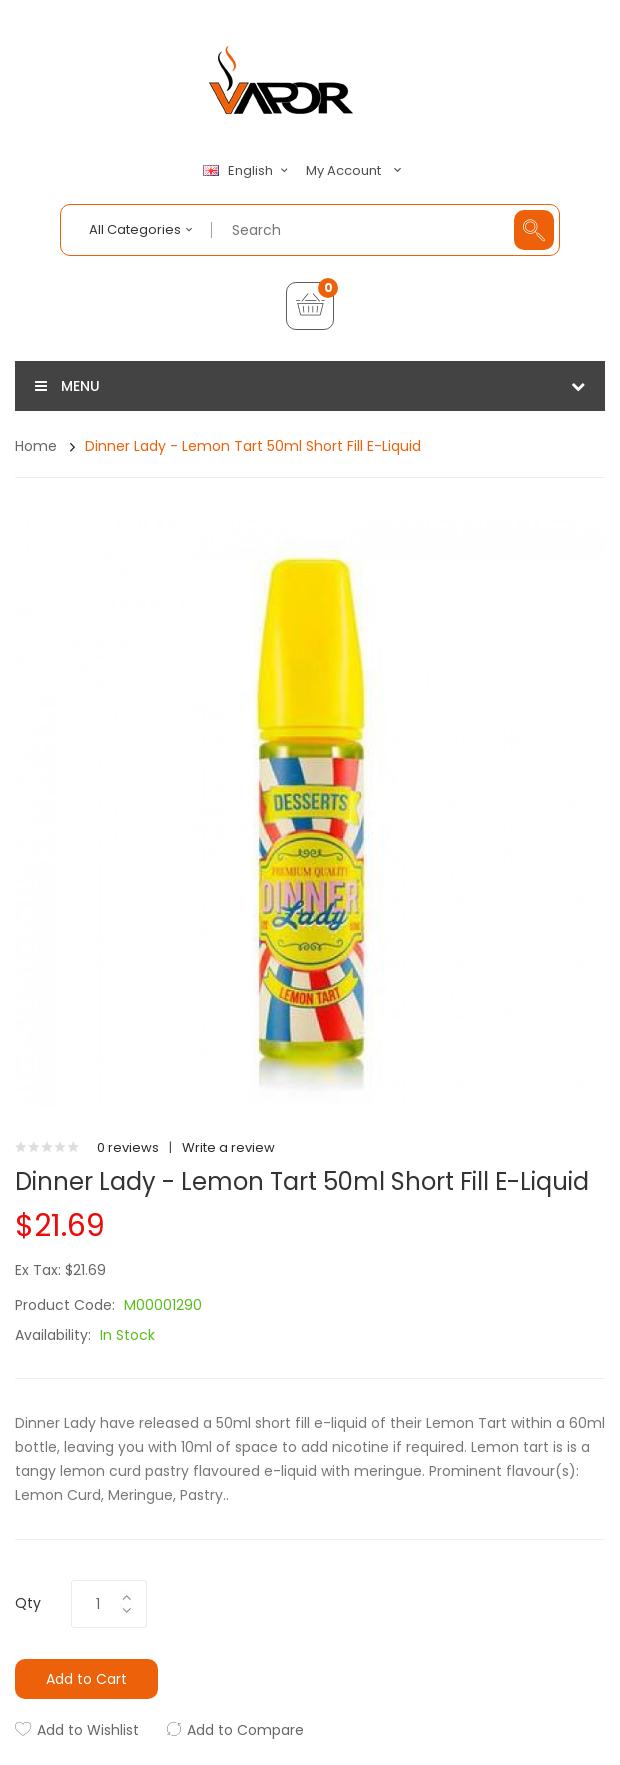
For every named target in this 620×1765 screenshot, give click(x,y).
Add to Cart (86, 1679)
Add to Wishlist (88, 1730)
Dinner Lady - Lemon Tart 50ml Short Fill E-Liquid (253, 446)
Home (36, 446)
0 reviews (128, 1147)
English (248, 171)
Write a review (228, 1147)
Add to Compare (245, 1730)
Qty (28, 1603)
